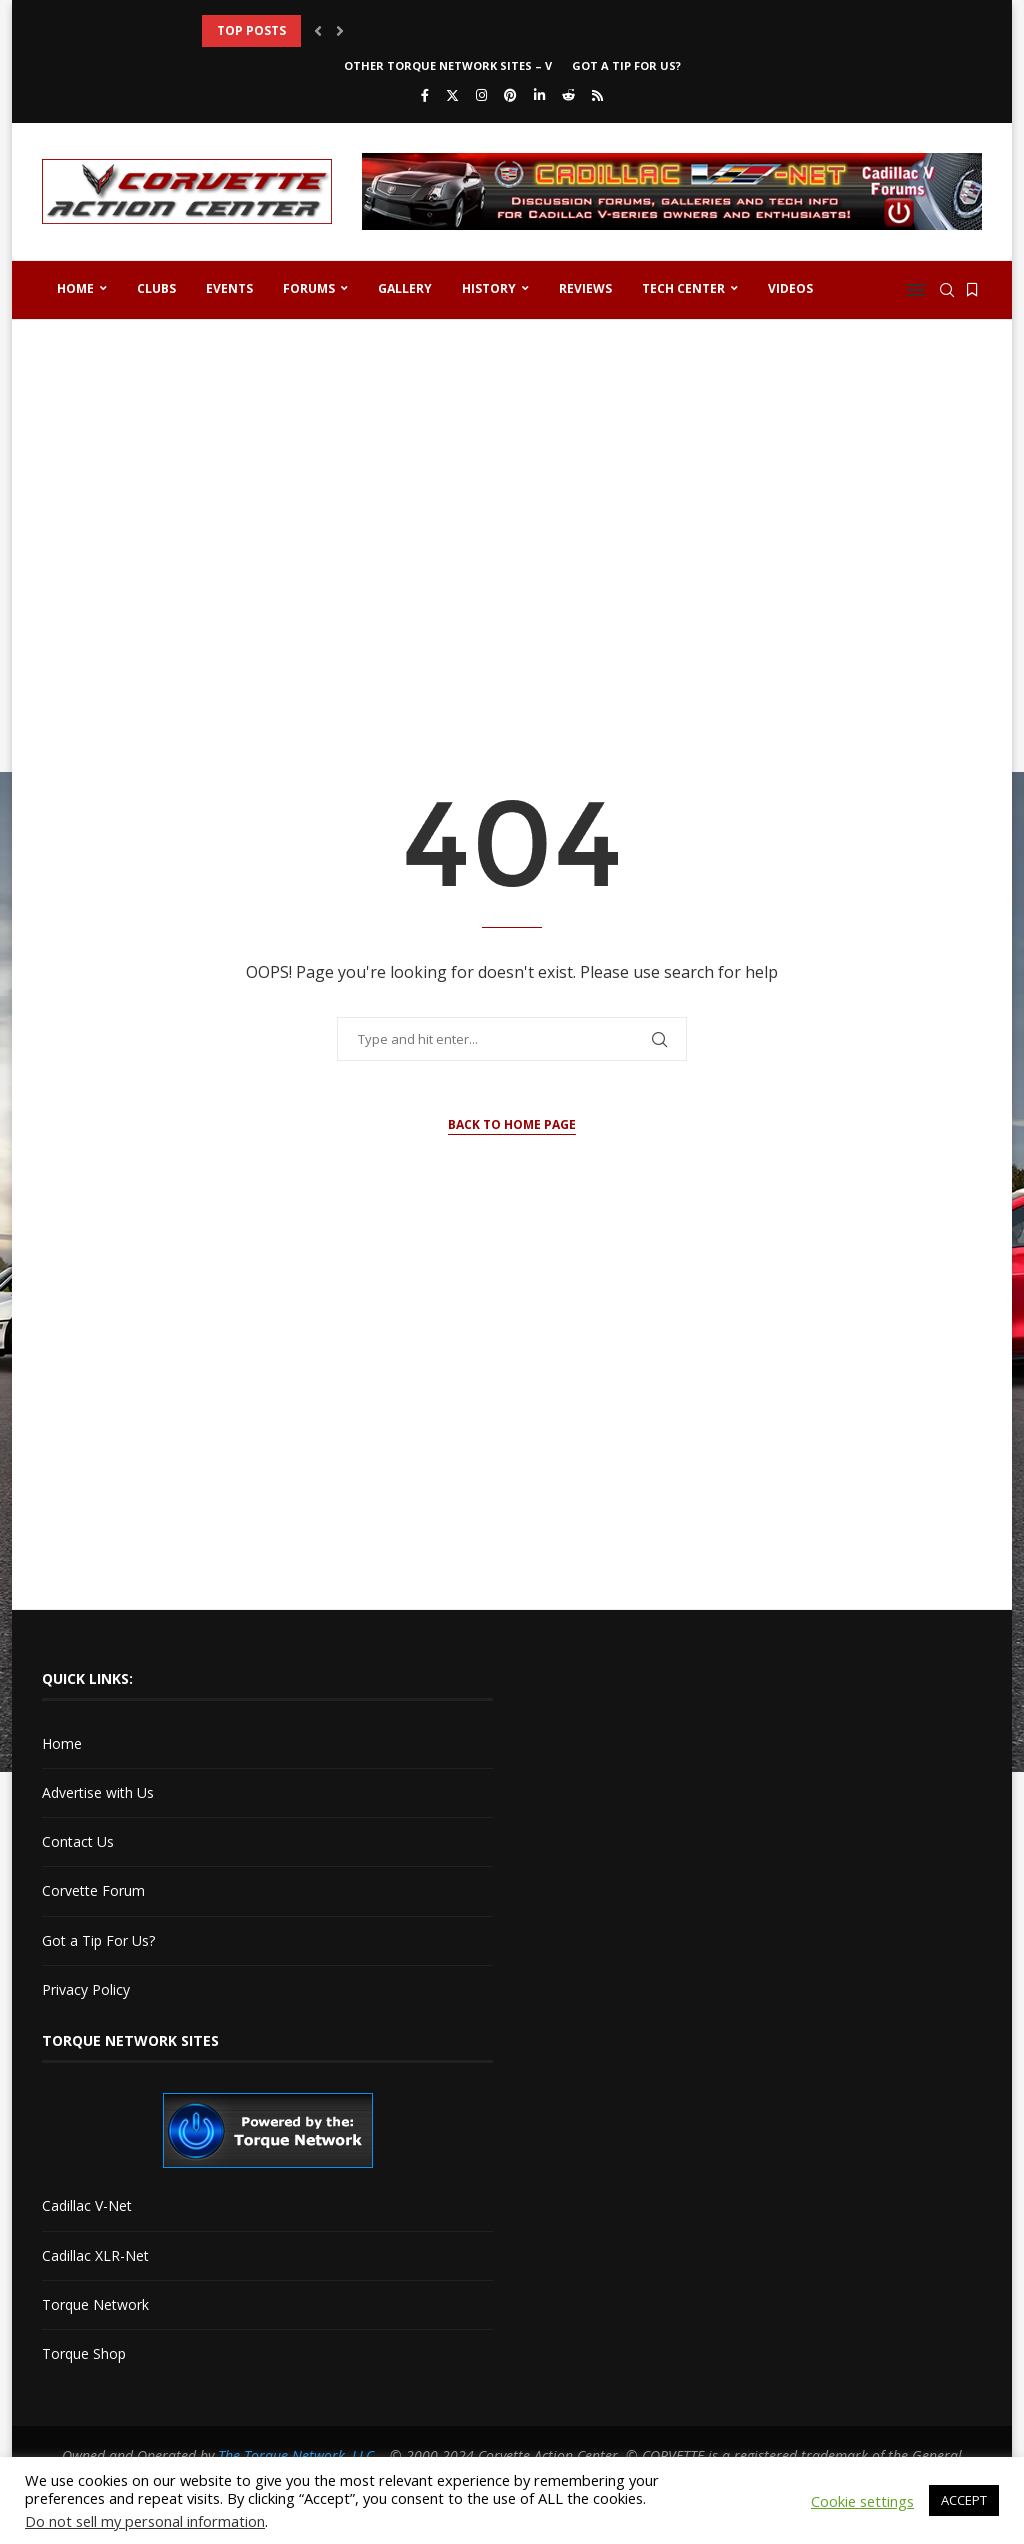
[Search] (947, 290)
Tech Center (683, 288)
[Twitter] (452, 95)
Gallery (405, 288)
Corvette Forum (93, 1890)
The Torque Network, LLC (296, 2455)
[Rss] (597, 95)
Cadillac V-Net (87, 2205)
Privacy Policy (86, 1989)
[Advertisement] (512, 490)
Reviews (585, 288)
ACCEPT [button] (964, 2500)
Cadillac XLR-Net (95, 2255)
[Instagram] (481, 95)
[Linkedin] (539, 95)
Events (229, 288)
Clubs (156, 288)
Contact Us (78, 1841)
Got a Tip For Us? (626, 65)
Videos (790, 288)
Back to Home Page (512, 1124)
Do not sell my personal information (145, 2521)
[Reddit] (568, 95)
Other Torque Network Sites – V (448, 65)
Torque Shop (84, 2353)
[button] (318, 31)
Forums (309, 288)
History (489, 288)
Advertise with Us (98, 1792)
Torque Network (95, 2304)
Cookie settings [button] (862, 2501)
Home (75, 288)
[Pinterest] (510, 95)
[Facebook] (425, 95)
